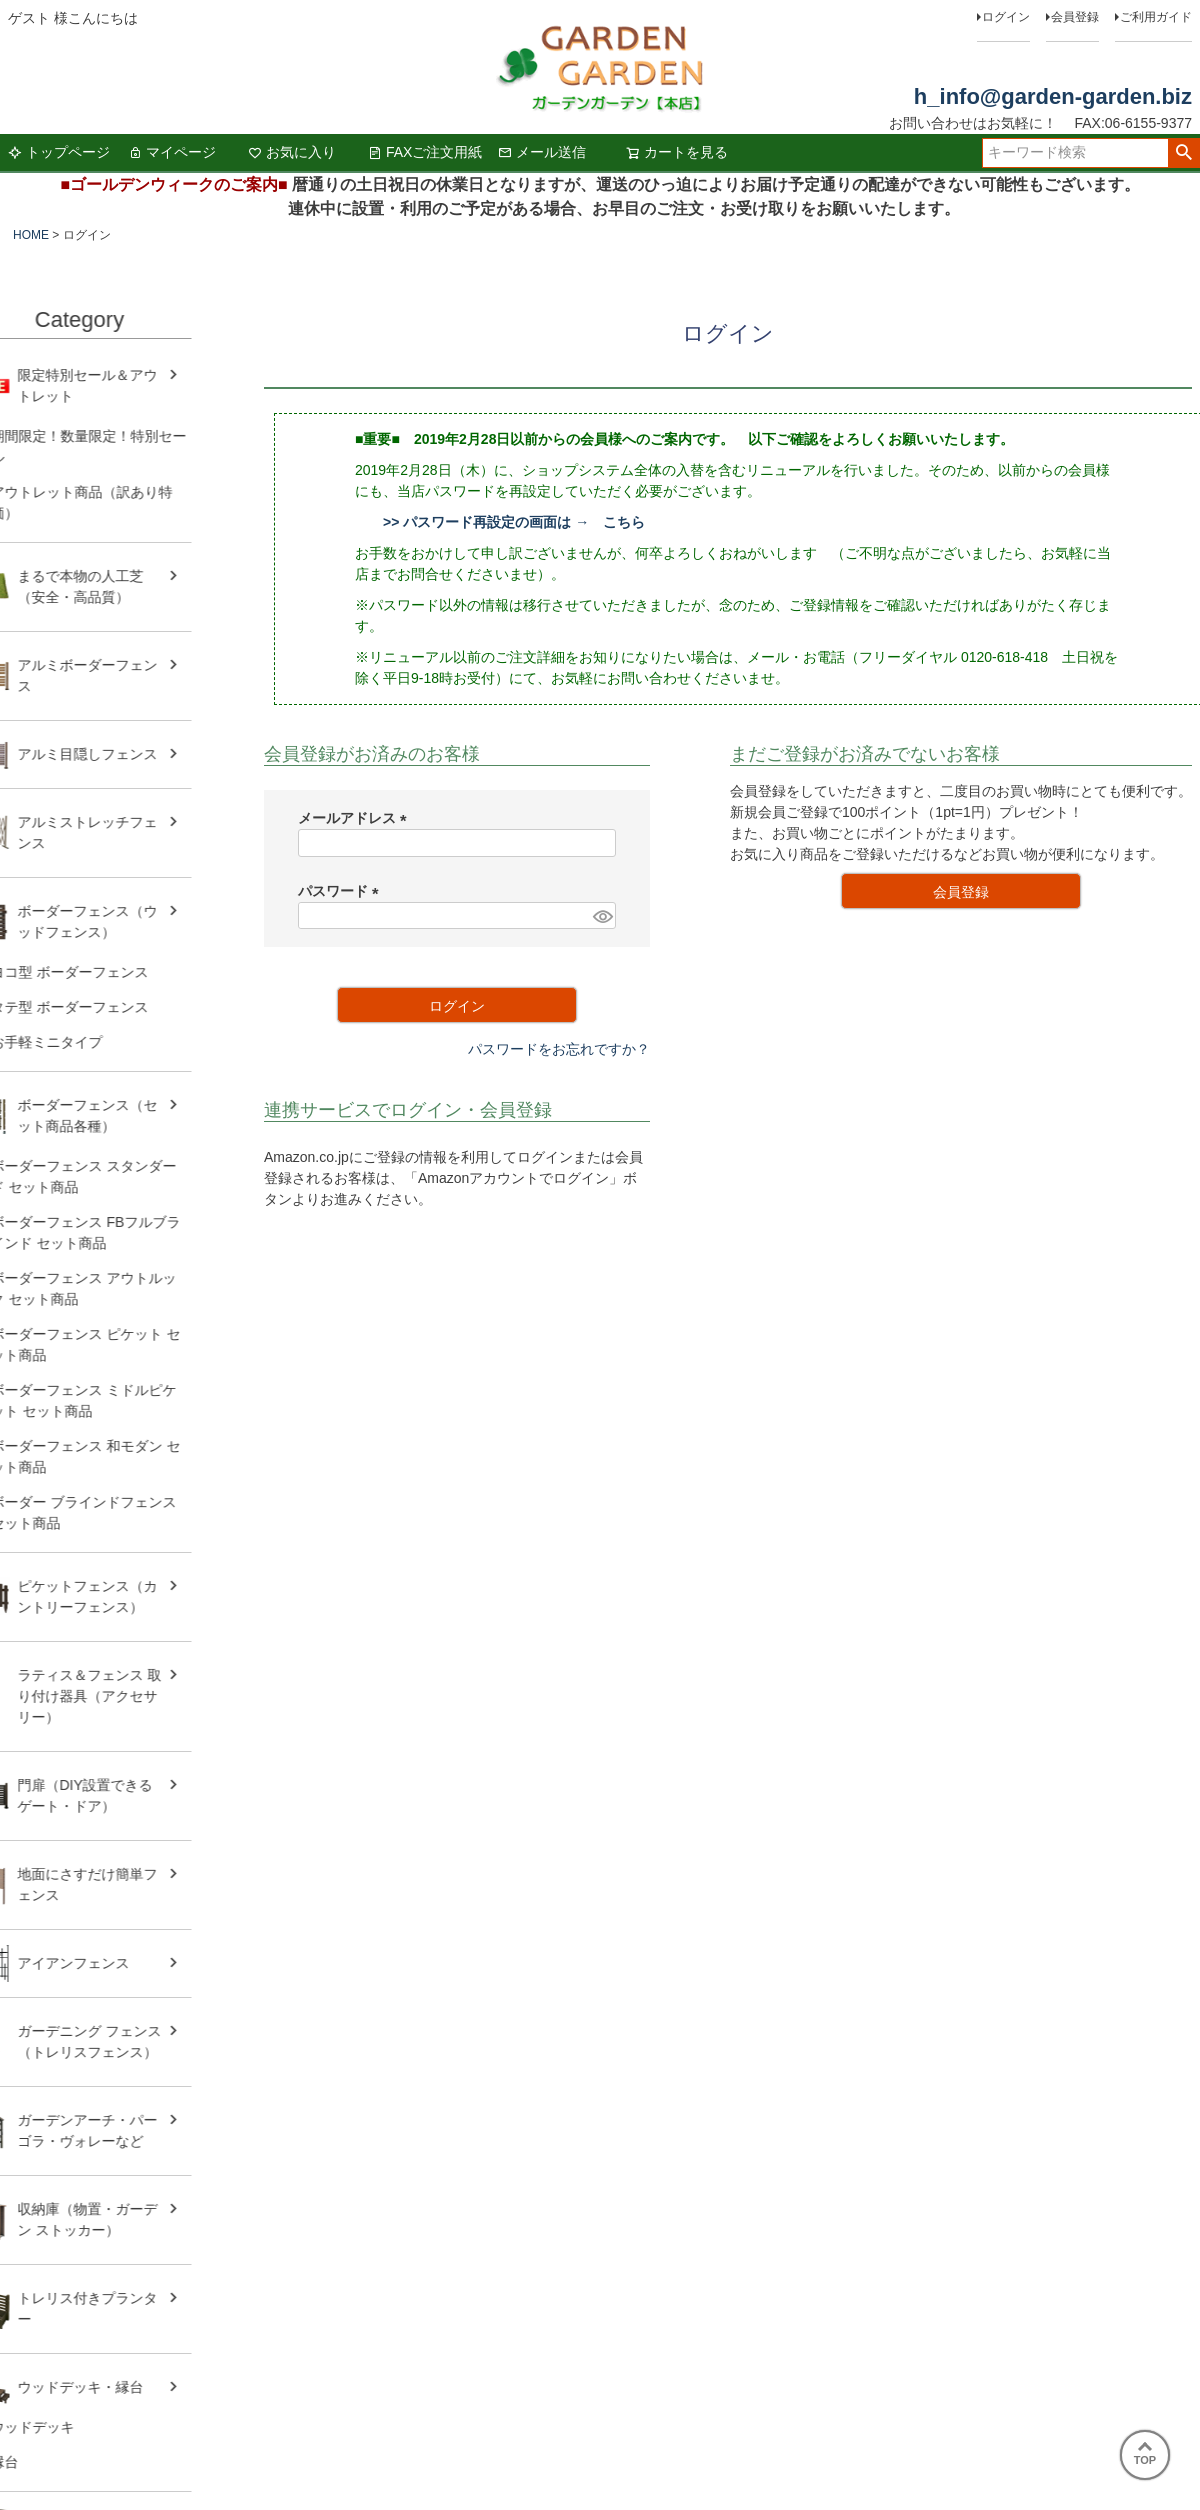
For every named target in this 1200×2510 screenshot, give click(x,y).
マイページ (172, 152)
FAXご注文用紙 (425, 152)
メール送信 (542, 152)
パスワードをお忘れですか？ (559, 1049)
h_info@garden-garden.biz (1053, 96)
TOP (1145, 2454)
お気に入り (292, 152)
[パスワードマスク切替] (601, 916)
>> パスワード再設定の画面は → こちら (514, 522)
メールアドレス (356, 818)
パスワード (342, 891)
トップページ (59, 152)
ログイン (1006, 17)
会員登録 (1075, 17)
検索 (1183, 153)
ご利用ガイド (1156, 17)
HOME (31, 235)
